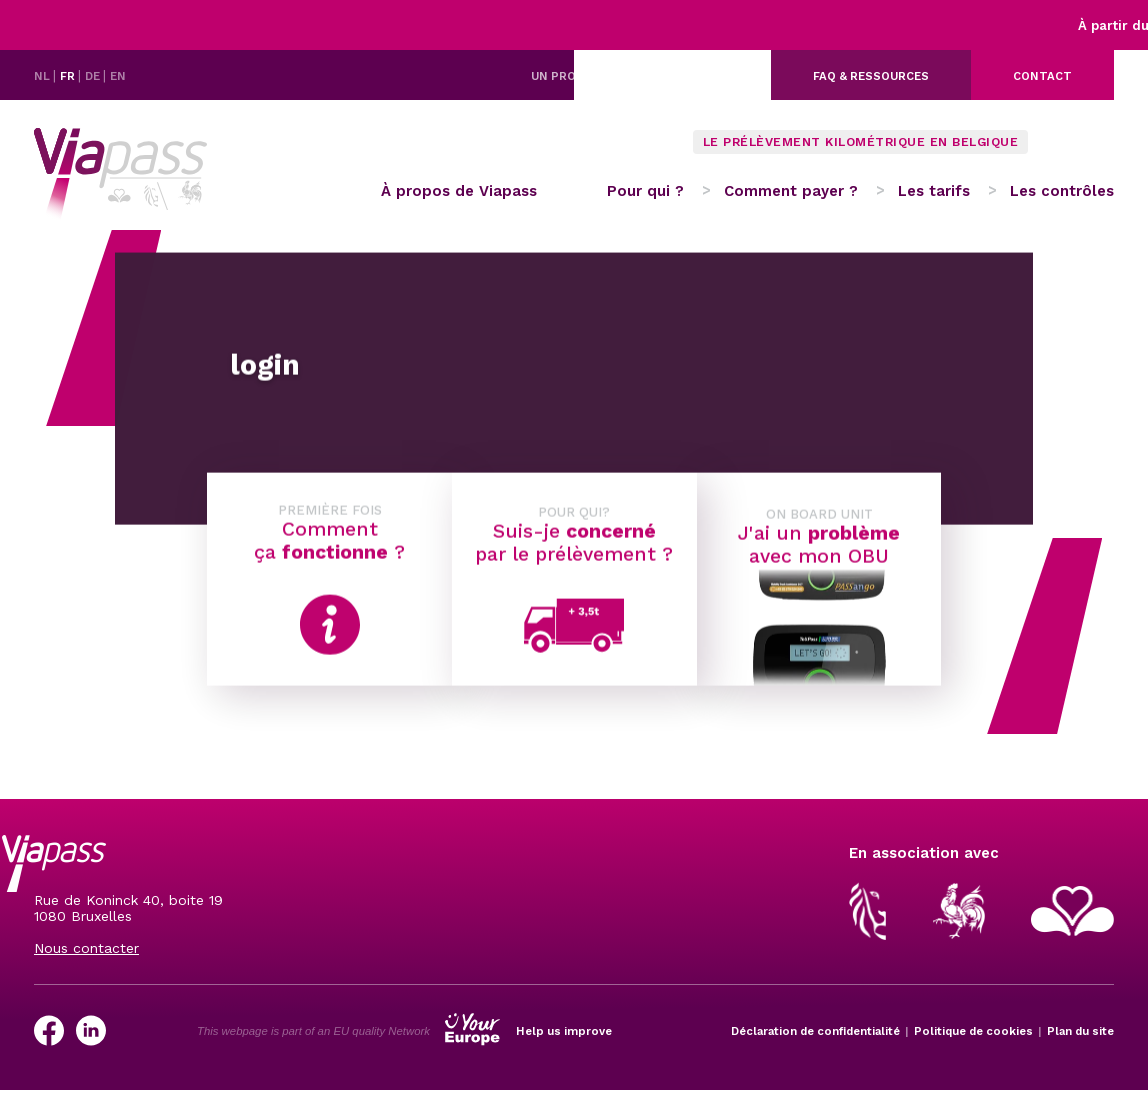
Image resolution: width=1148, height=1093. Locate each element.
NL (43, 76)
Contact (1042, 76)
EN (118, 76)
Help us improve (564, 1031)
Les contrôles (1062, 191)
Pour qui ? (645, 191)
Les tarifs (934, 191)
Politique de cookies (973, 1031)
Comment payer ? (791, 191)
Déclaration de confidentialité (815, 1031)
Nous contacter (86, 948)
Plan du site (1080, 1031)
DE (94, 76)
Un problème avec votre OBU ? (630, 76)
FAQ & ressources (871, 76)
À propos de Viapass (459, 191)
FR (69, 76)
